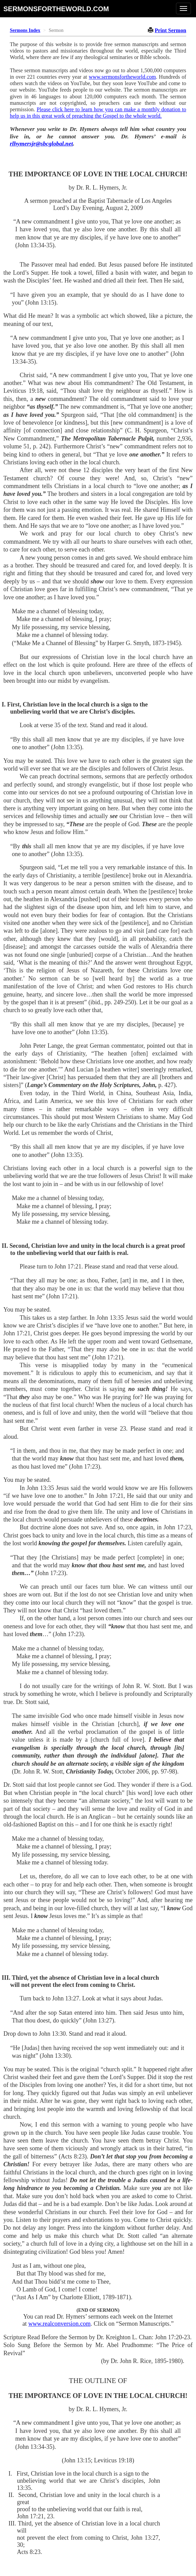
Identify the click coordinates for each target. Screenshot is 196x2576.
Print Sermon (170, 30)
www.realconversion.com (59, 2323)
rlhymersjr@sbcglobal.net (41, 143)
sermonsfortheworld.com (56, 8)
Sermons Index (25, 30)
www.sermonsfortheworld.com (122, 77)
